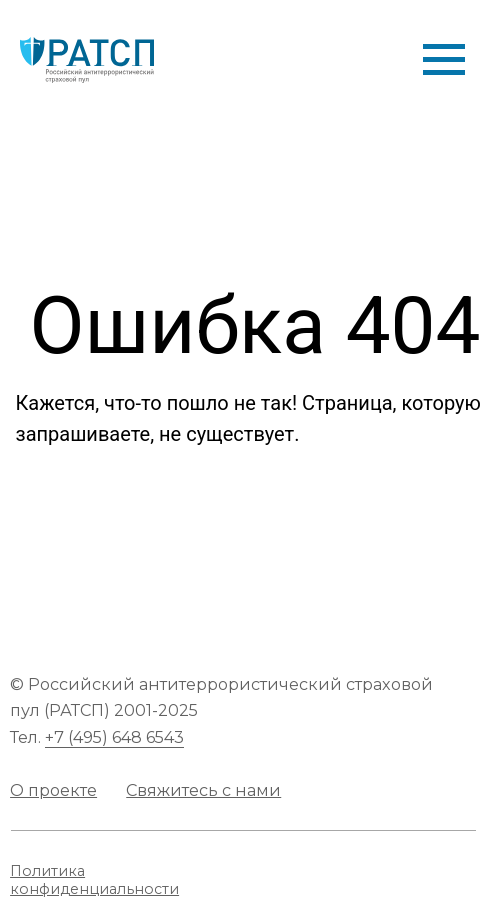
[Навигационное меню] (444, 60)
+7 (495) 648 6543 (114, 737)
